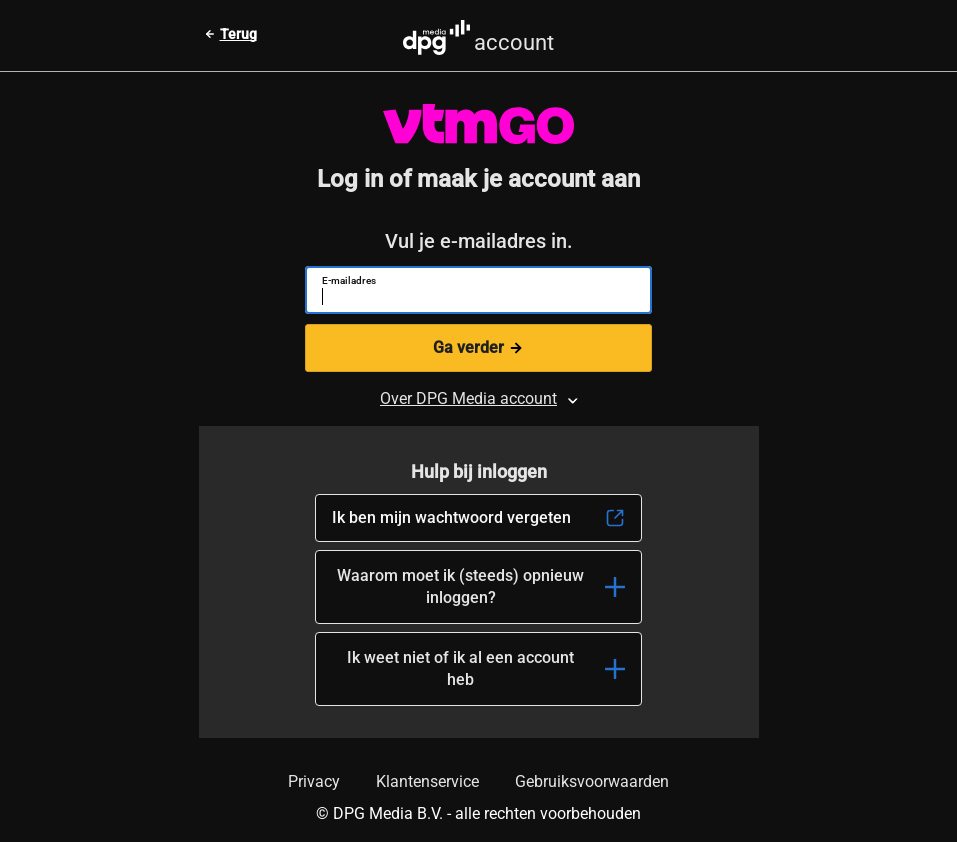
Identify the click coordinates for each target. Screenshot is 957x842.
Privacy (314, 781)
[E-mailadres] (470, 299)
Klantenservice (427, 781)
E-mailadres (349, 280)
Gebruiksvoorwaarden (592, 781)
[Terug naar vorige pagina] (230, 34)
